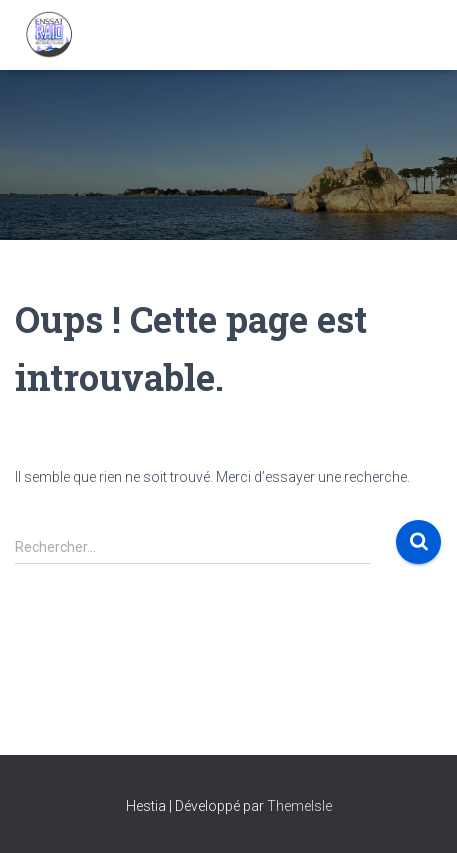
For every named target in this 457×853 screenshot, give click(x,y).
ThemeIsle (299, 806)
